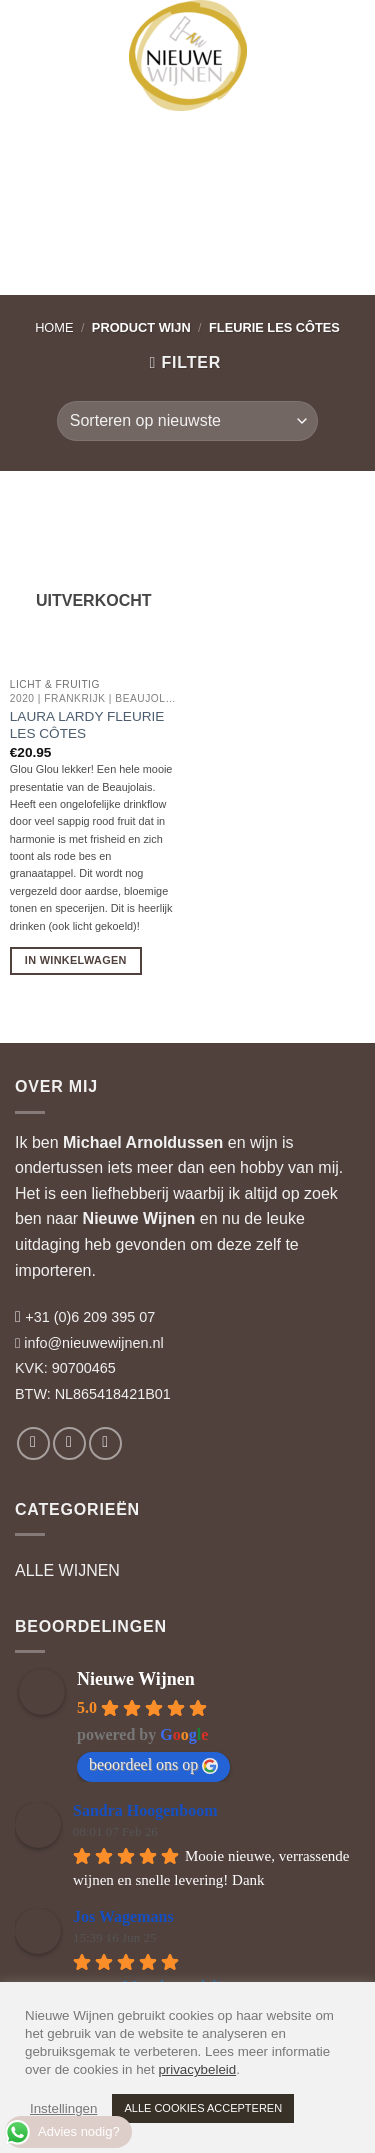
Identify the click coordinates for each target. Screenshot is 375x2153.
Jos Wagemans (123, 1916)
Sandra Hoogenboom (145, 1810)
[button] (33, 30)
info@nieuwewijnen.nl (93, 1343)
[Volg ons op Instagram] (69, 1443)
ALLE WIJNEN (67, 1570)
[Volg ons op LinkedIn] (105, 1443)
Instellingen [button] (63, 2108)
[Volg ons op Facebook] (33, 1443)
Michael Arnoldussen (143, 1142)
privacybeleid (197, 2069)
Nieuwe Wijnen (139, 1218)
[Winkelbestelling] (187, 421)
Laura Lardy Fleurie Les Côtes (87, 725)
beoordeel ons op (153, 1765)
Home (54, 327)
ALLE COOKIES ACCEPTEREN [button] (203, 2108)
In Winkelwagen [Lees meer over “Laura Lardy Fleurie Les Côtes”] (76, 960)
